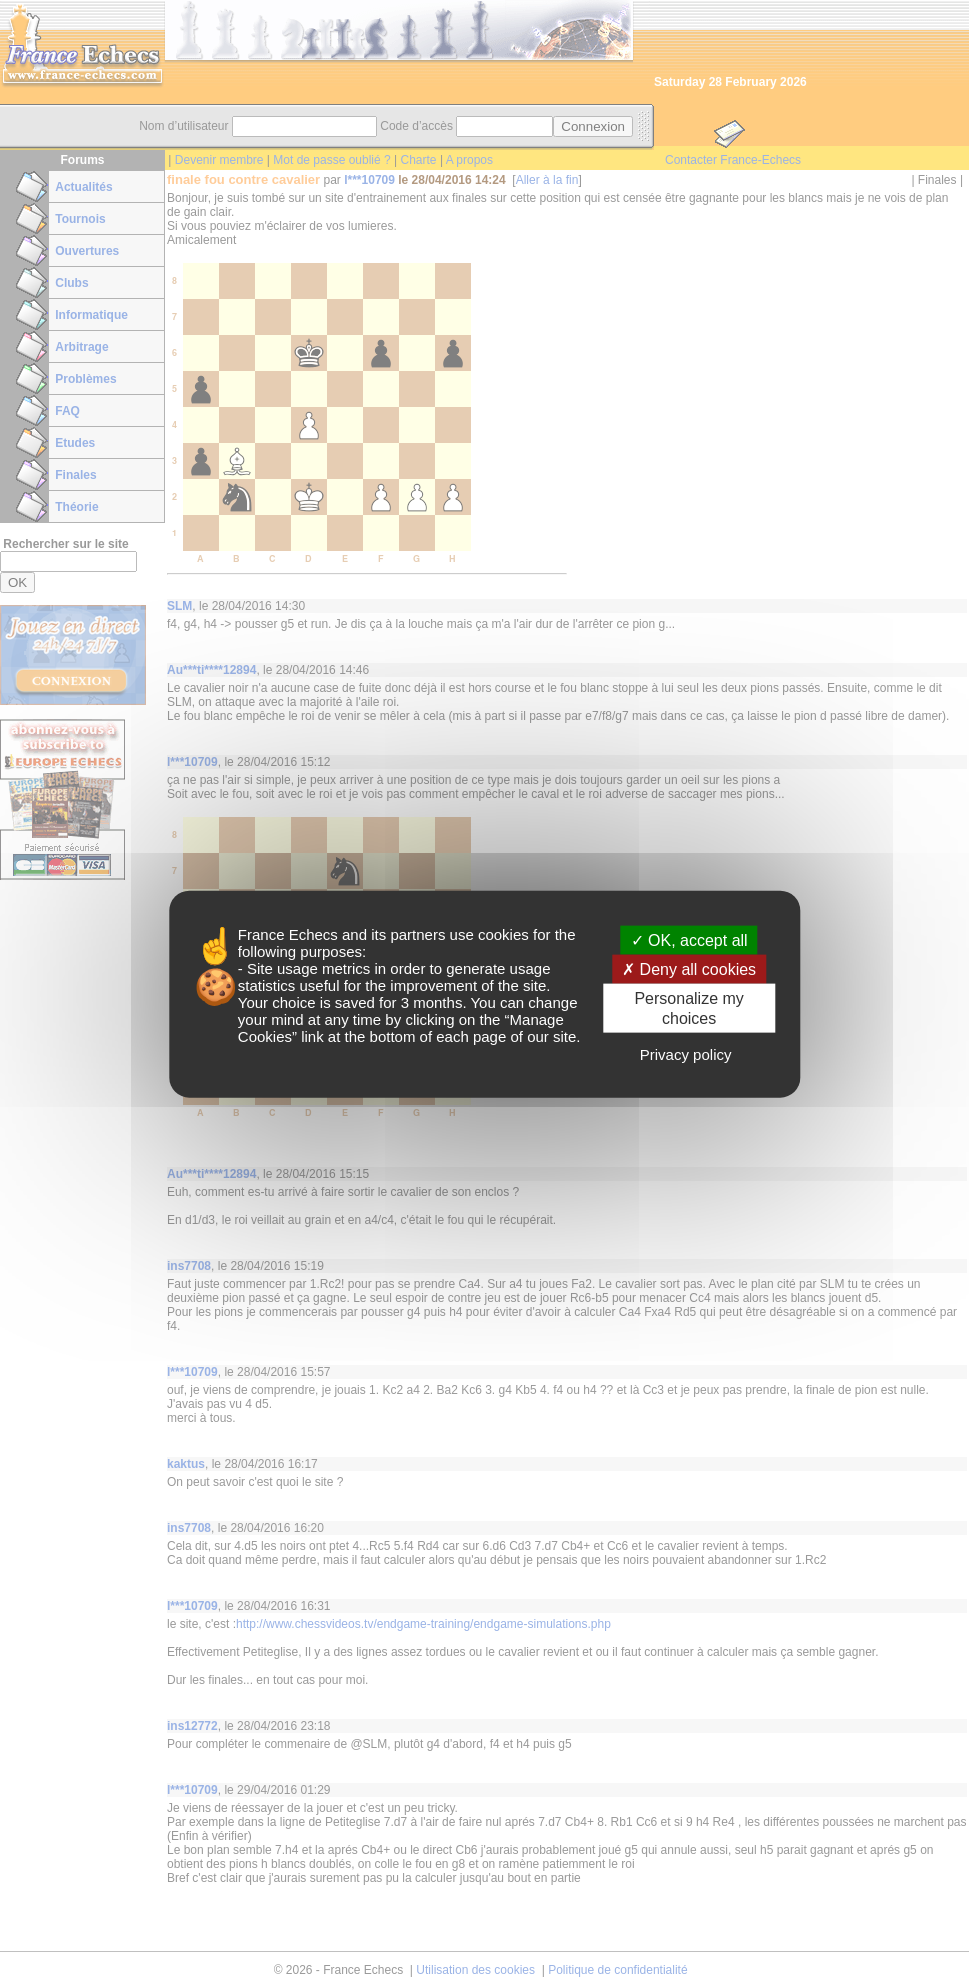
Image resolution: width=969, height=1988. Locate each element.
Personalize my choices (688, 1008)
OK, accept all (689, 940)
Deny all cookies (689, 969)
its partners (408, 934)
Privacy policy (686, 1053)
